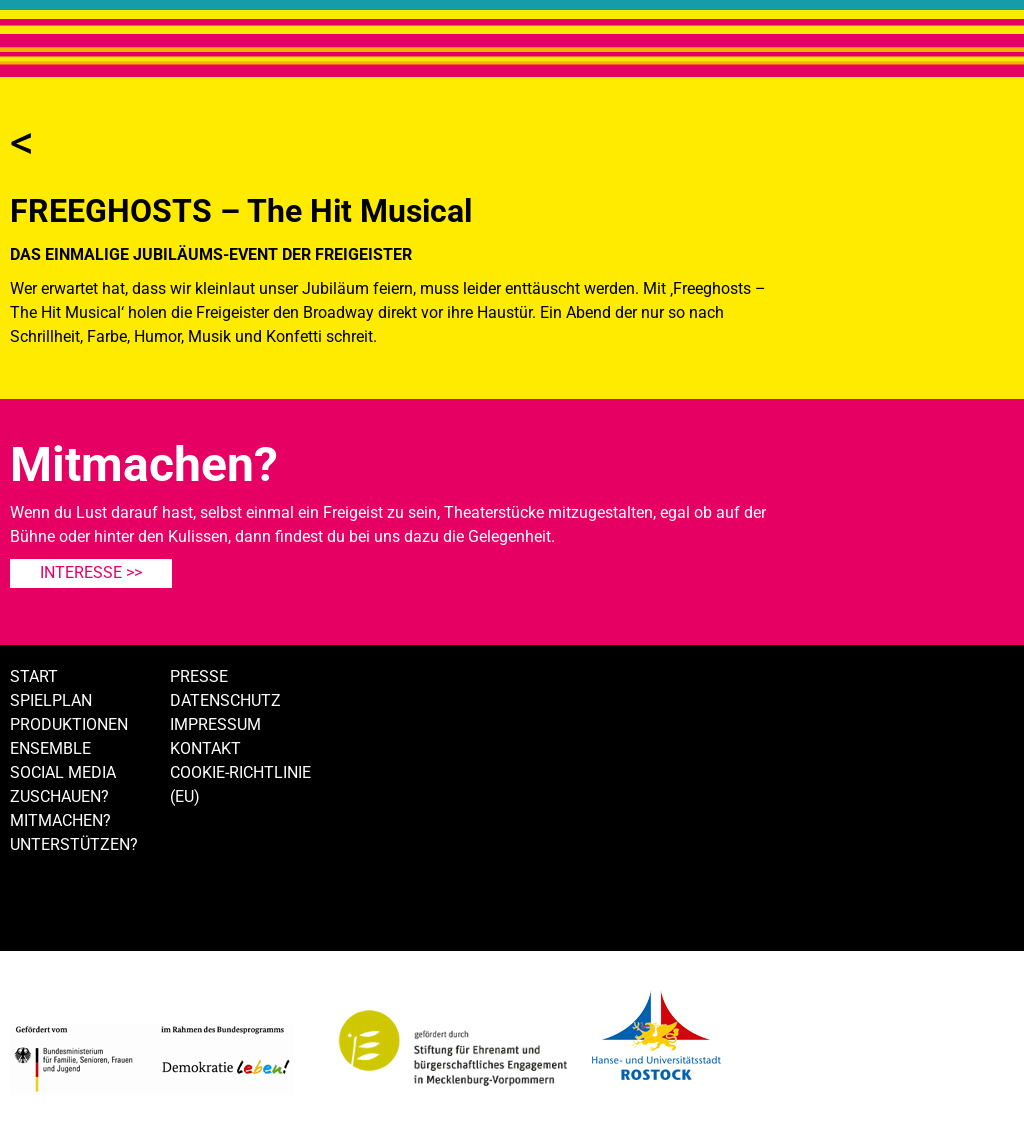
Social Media (63, 772)
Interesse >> (91, 572)
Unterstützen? (74, 844)
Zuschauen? (59, 796)
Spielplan (51, 700)
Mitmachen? (60, 820)
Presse (199, 676)
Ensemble (50, 748)
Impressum (215, 724)
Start (34, 676)
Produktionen (69, 724)
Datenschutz (225, 700)
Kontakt (205, 748)
